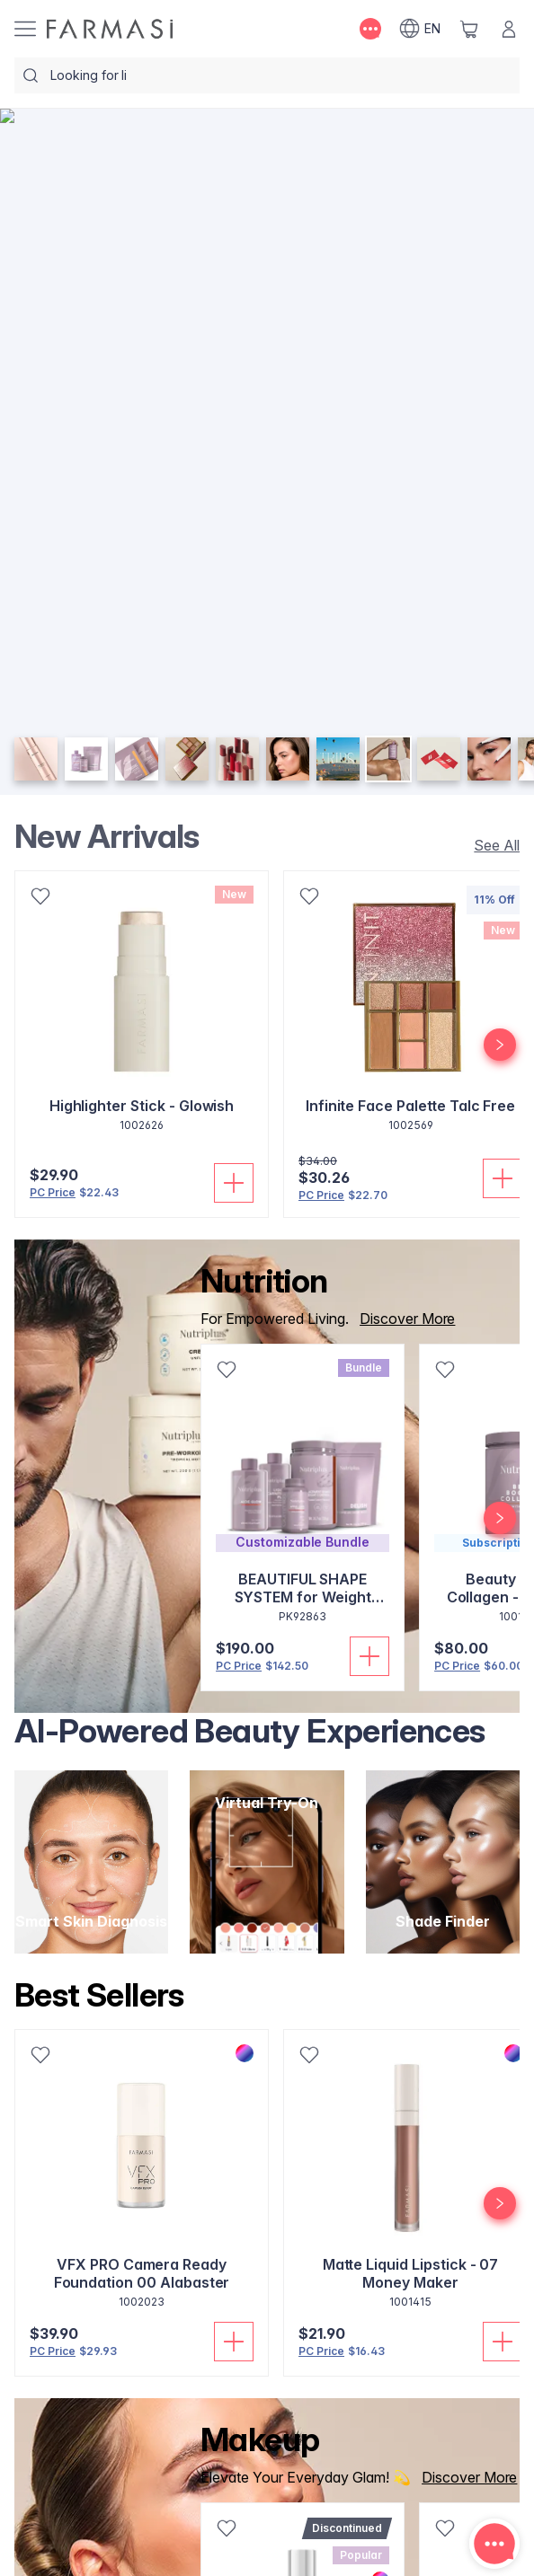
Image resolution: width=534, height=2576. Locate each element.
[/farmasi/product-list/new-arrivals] (491, 845)
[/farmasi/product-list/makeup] (464, 2477)
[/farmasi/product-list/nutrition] (402, 1318)
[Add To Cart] (234, 1183)
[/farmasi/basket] (469, 29)
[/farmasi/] (110, 28)
